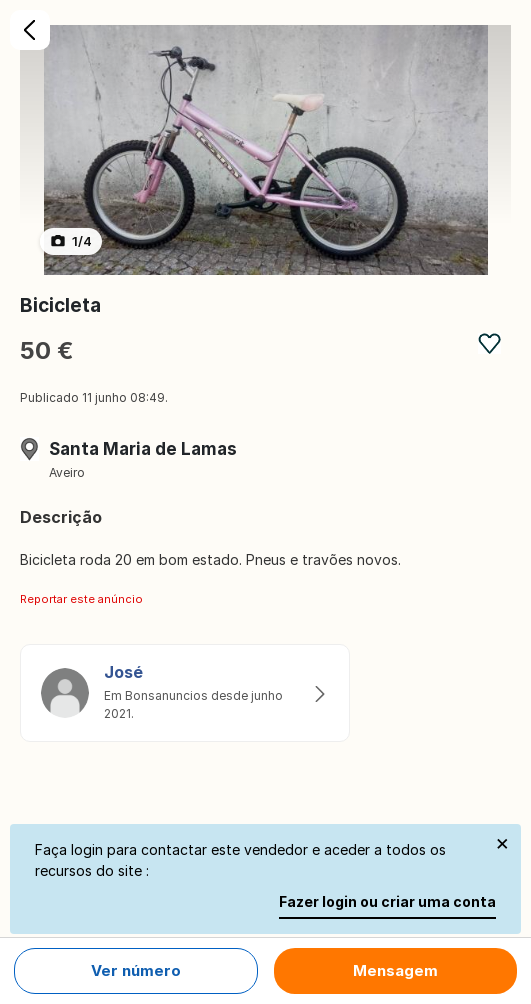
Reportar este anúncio (81, 599)
